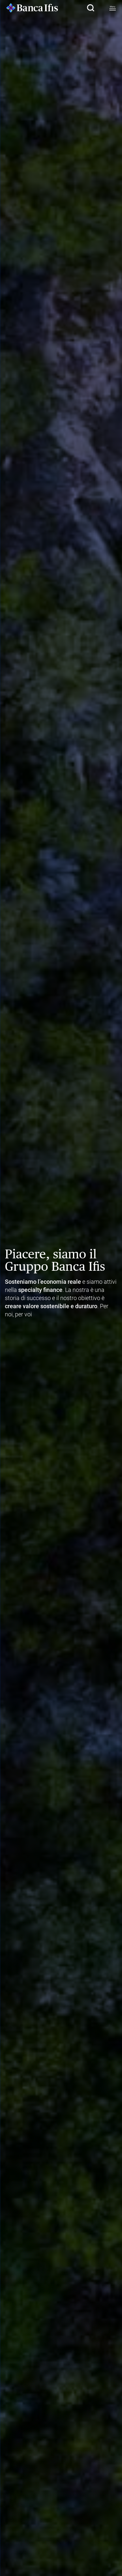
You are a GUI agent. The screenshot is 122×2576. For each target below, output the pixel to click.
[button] (90, 8)
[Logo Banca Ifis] (32, 7)
